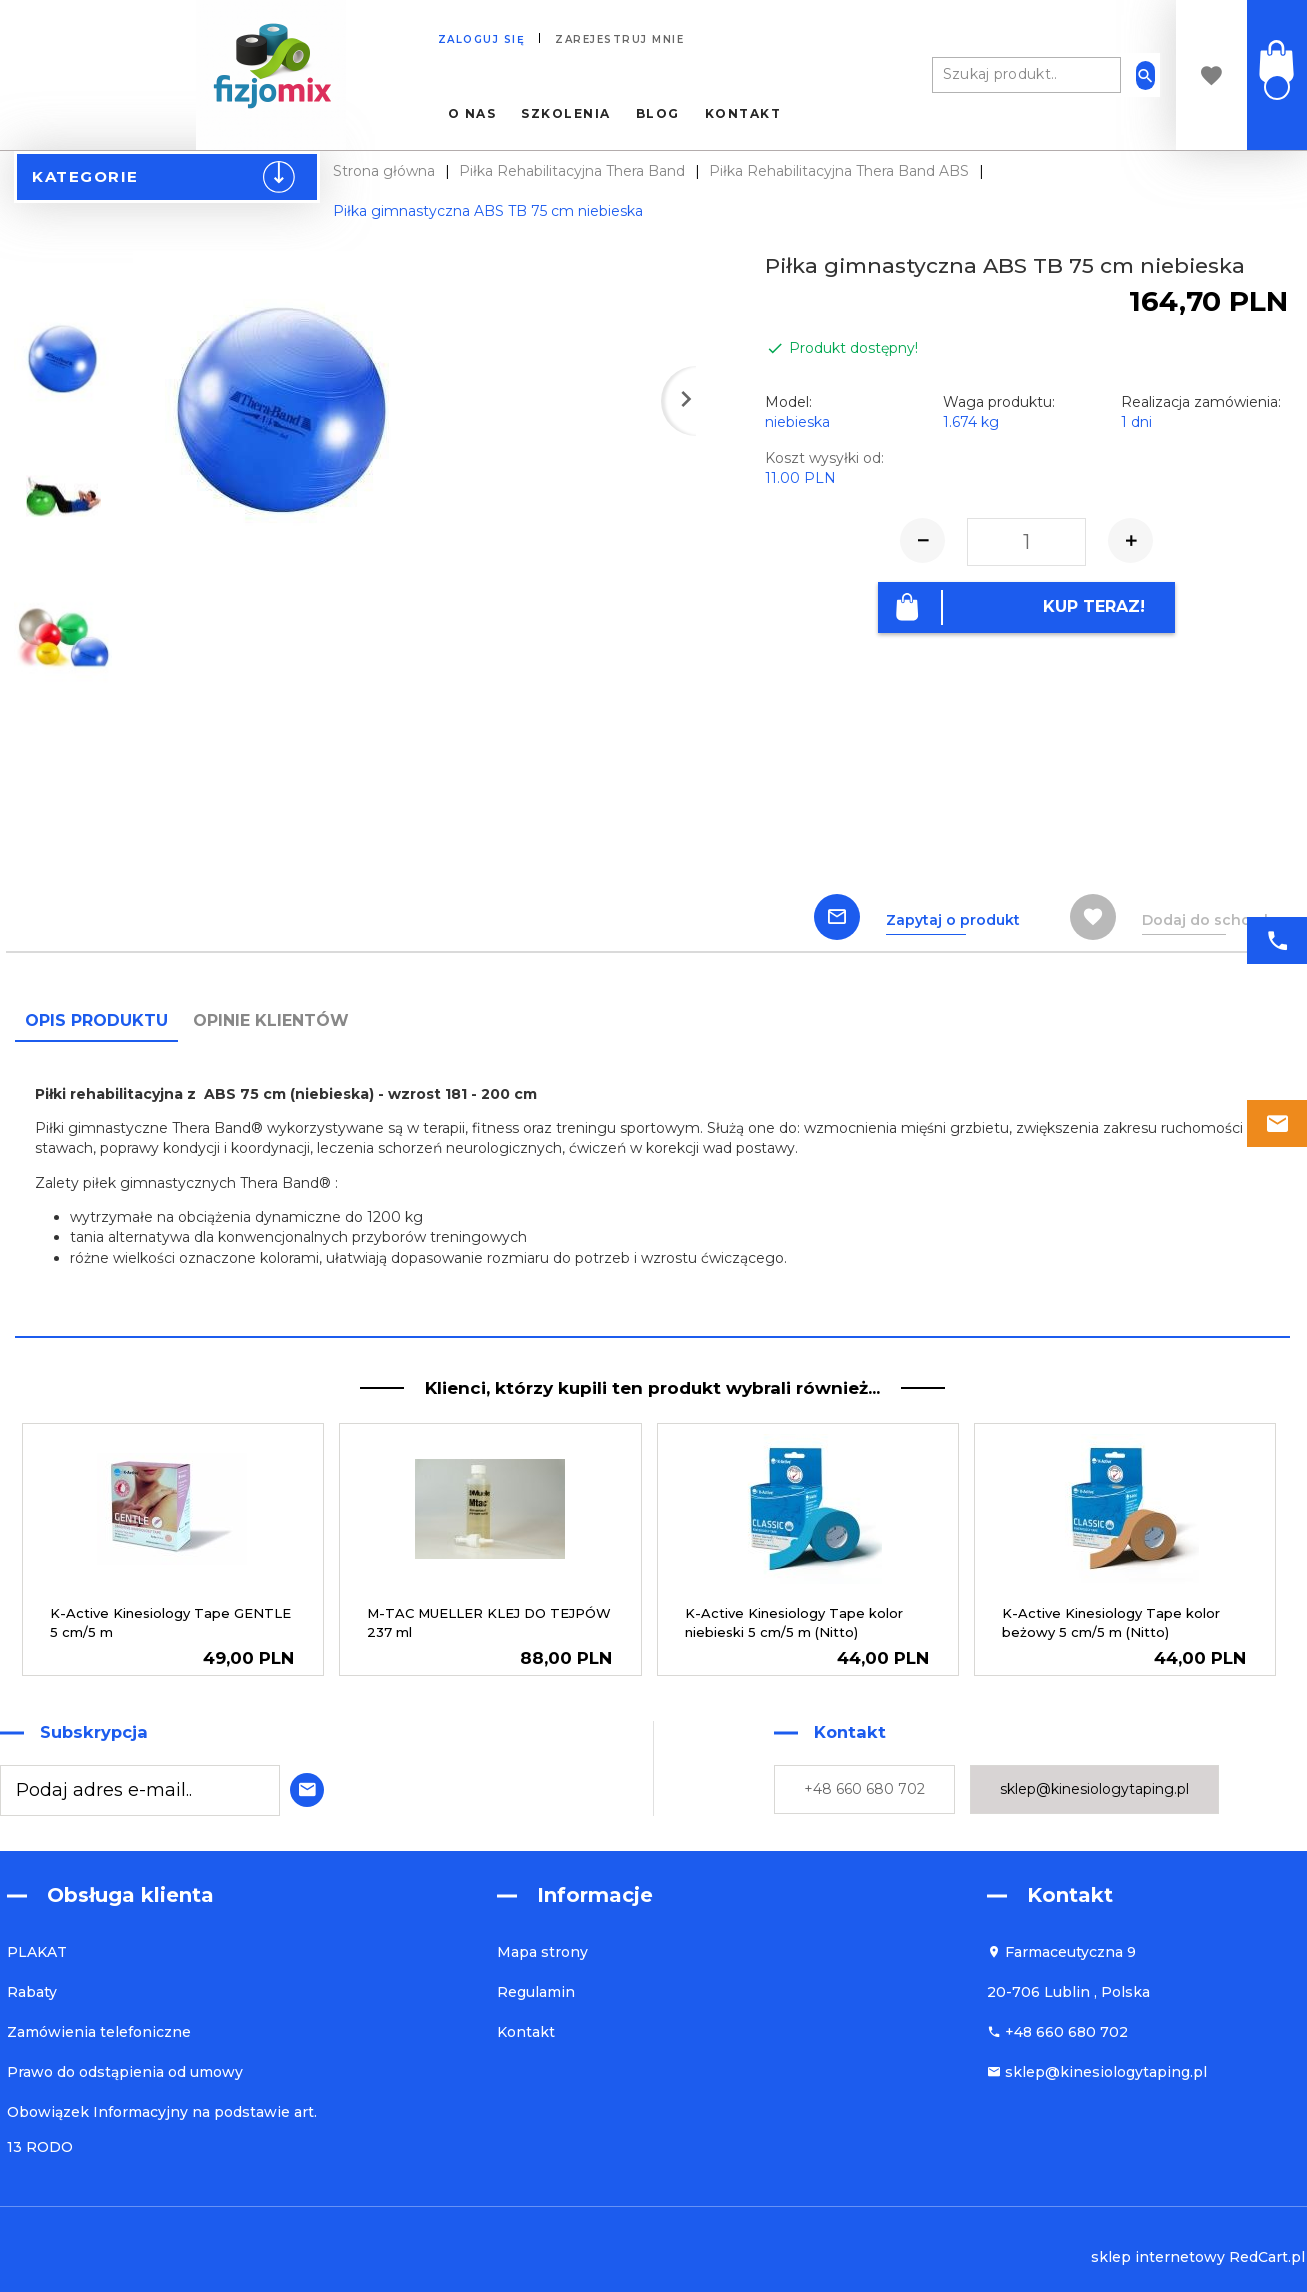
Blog (658, 114)
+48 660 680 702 (864, 1789)
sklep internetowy (1158, 2257)
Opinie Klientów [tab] (271, 1020)
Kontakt (743, 114)
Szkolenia (566, 114)
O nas (472, 114)
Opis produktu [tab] (96, 1020)
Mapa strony (542, 1952)
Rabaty (32, 1992)
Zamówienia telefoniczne (99, 2032)
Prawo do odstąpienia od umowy (125, 2072)
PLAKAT (37, 1952)
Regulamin (536, 1992)
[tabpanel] (652, 1188)
